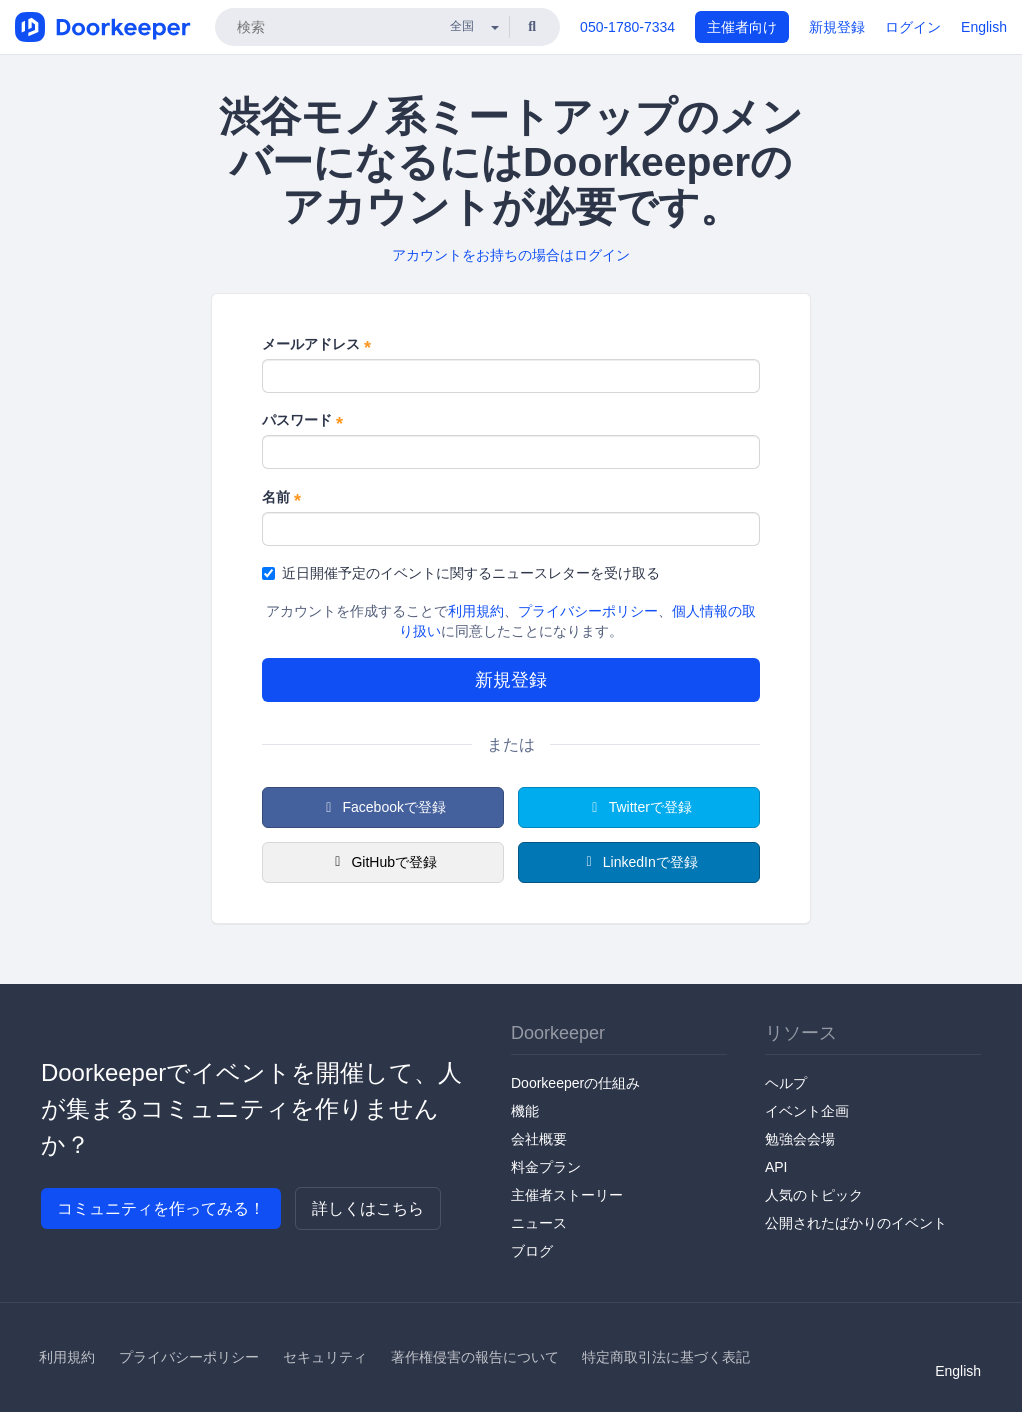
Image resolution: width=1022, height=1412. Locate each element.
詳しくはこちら (368, 1208)
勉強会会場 (800, 1139)
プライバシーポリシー (588, 611)
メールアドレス (316, 345)
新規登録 (837, 27)
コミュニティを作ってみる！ (161, 1208)
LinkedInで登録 (638, 862)
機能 (525, 1111)
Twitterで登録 (639, 807)
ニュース (539, 1223)
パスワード (302, 421)
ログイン (913, 27)
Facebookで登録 (383, 807)
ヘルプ (786, 1083)
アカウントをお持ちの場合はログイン (511, 255)
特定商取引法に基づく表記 (666, 1357)
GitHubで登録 (383, 862)
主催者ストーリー (567, 1195)
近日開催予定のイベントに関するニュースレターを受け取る (461, 573)
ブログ (532, 1251)
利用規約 (476, 611)
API (776, 1167)
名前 (281, 498)
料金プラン (546, 1167)
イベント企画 (807, 1111)
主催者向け (742, 27)
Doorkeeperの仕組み (575, 1083)
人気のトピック (814, 1195)
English (984, 27)
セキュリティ (325, 1357)
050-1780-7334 (627, 27)
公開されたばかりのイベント (856, 1223)
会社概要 (539, 1139)
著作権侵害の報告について (475, 1357)
